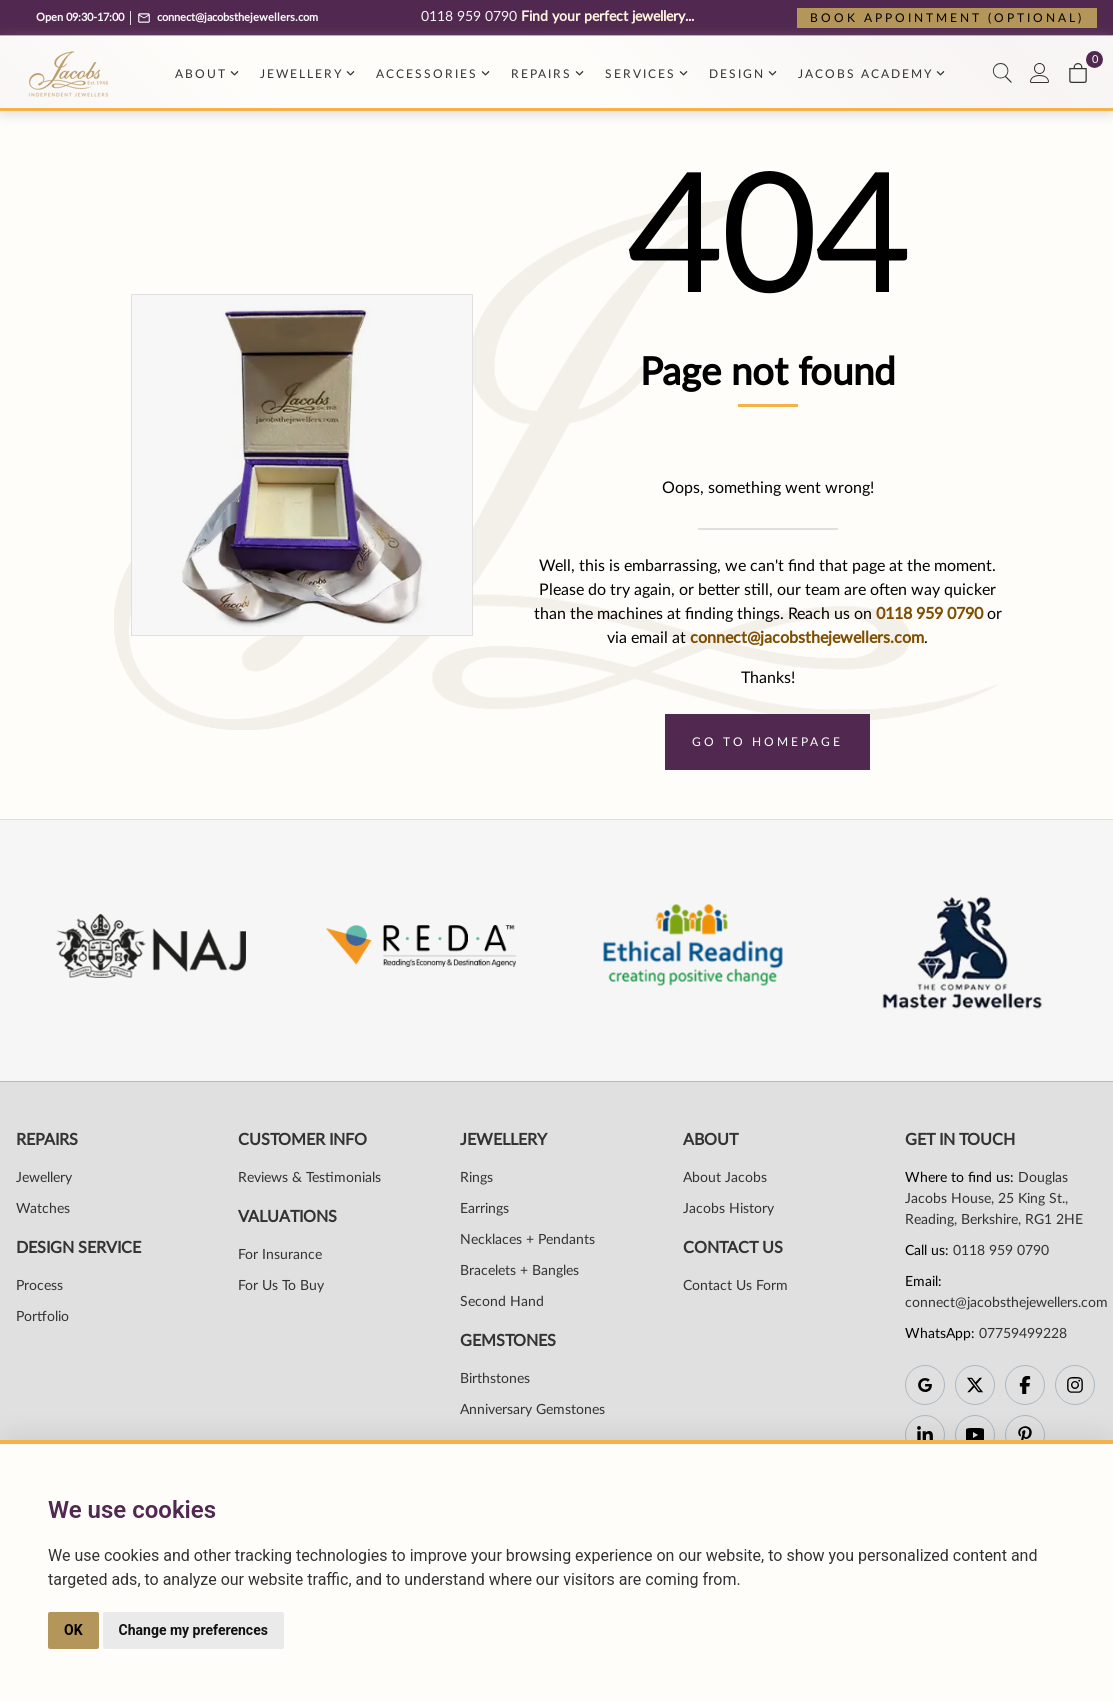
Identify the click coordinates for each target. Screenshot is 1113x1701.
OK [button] (73, 1630)
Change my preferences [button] (193, 1630)
